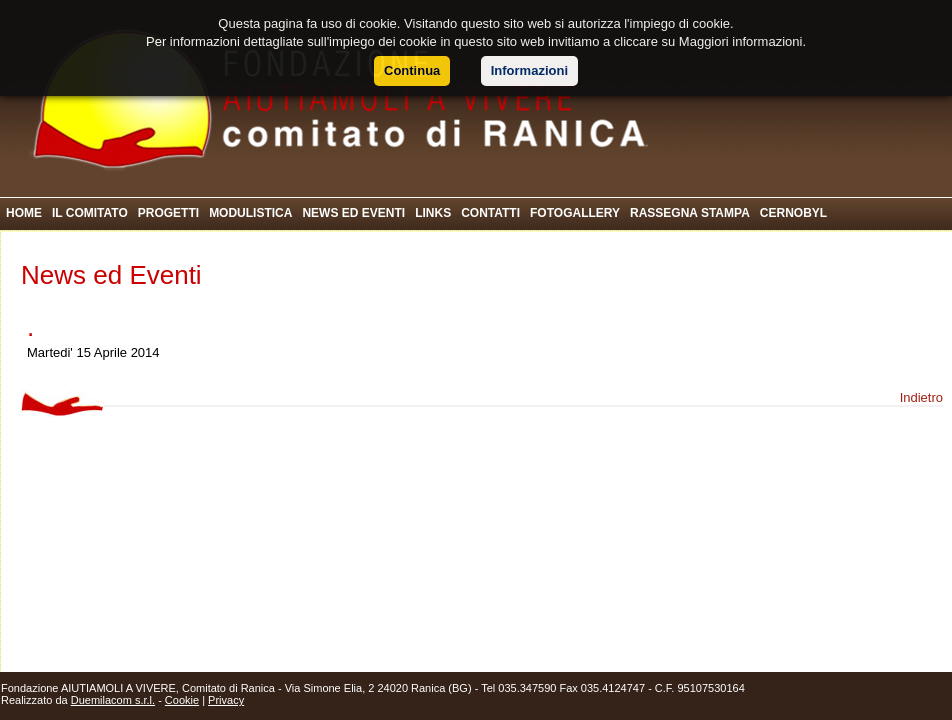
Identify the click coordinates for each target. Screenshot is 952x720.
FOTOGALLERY (575, 213)
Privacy (226, 700)
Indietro (921, 397)
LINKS (433, 213)
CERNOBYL (793, 213)
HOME (24, 213)
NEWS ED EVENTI (353, 213)
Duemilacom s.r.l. (113, 700)
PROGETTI (168, 213)
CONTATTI (490, 213)
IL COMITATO (90, 213)
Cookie (182, 700)
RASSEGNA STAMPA (690, 213)
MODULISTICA (250, 213)
